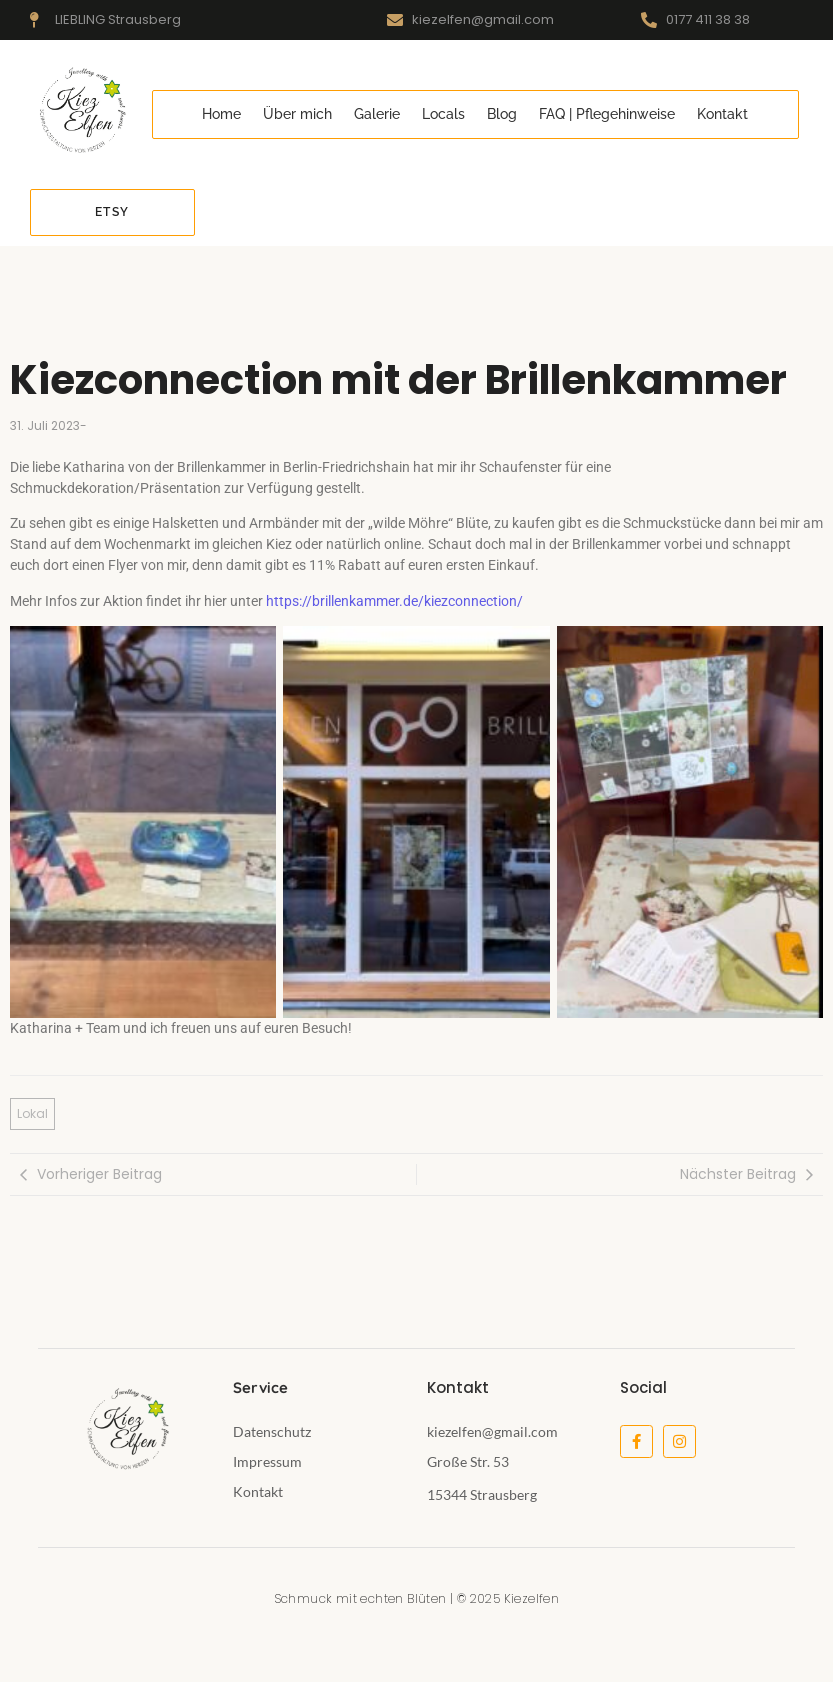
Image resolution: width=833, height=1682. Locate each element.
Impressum (267, 1461)
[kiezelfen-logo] (81, 111)
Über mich (297, 114)
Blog (502, 114)
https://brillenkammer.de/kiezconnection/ (394, 601)
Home (221, 114)
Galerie (377, 114)
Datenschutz (272, 1431)
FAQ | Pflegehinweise (607, 114)
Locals (443, 114)
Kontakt (722, 114)
